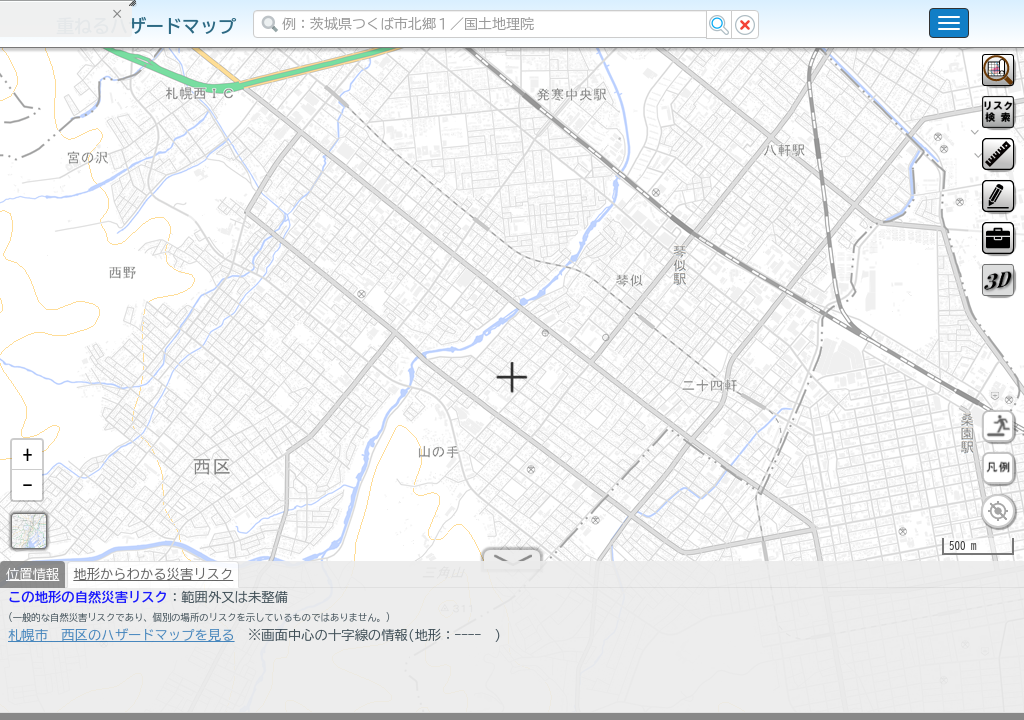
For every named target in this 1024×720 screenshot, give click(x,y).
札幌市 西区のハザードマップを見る (121, 643)
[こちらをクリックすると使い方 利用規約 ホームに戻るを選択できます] (949, 23)
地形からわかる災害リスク (153, 582)
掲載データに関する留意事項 (109, 340)
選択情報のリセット (211, 394)
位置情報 (32, 582)
